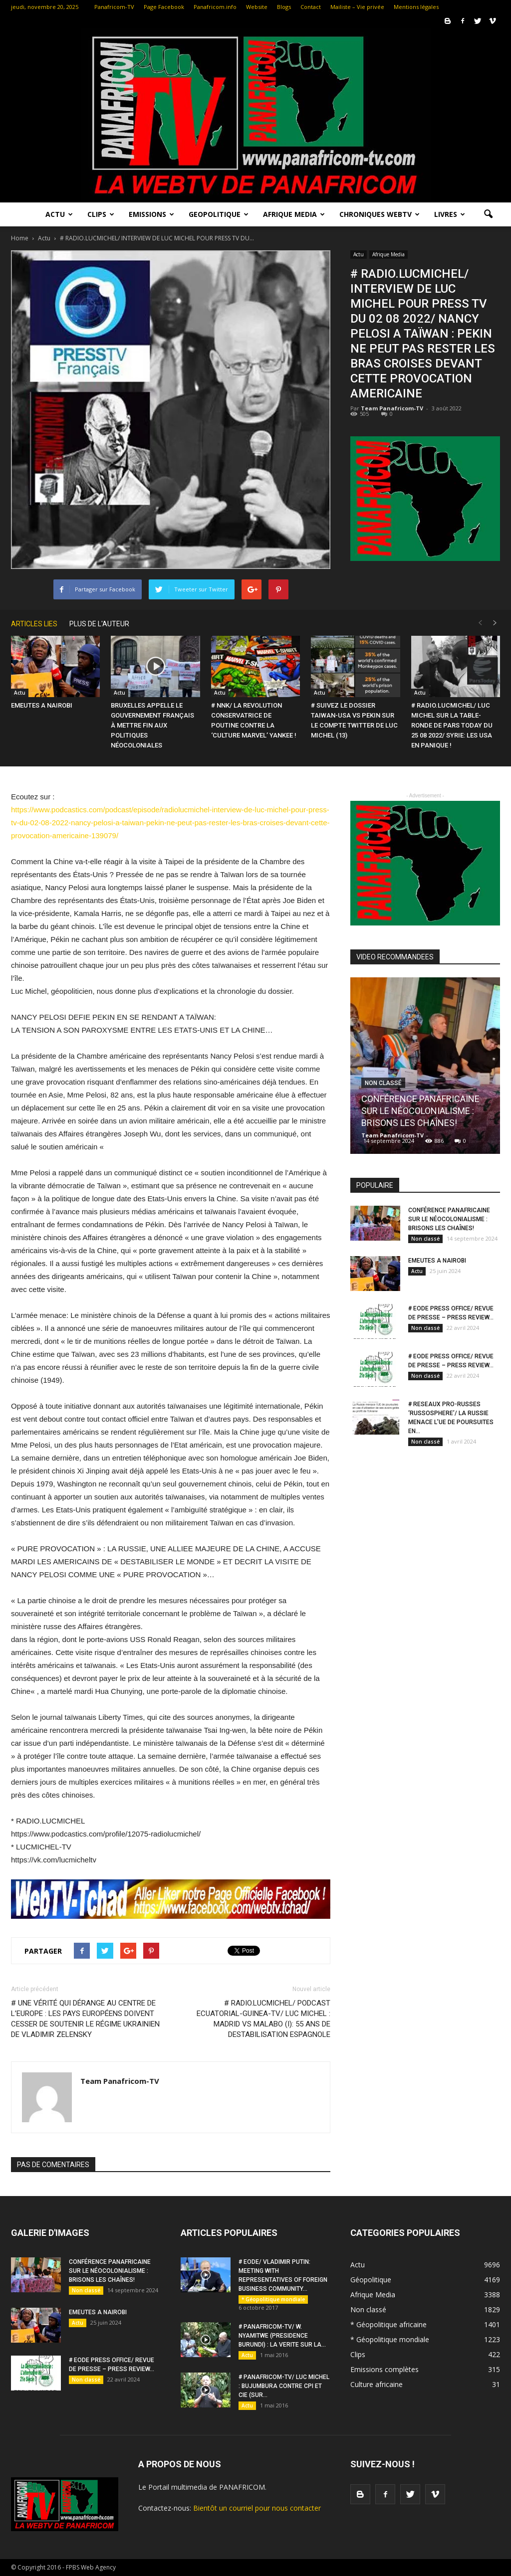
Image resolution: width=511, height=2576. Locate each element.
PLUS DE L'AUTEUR (99, 624)
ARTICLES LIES (34, 624)
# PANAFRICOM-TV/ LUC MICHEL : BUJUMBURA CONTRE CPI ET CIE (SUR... (284, 2386)
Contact (310, 6)
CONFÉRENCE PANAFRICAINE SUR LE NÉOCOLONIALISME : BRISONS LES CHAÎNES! (420, 1111)
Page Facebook (164, 6)
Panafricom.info (215, 6)
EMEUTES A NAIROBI (41, 705)
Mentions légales (416, 6)
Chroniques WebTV (379, 214)
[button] (488, 214)
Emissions (151, 214)
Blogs (284, 6)
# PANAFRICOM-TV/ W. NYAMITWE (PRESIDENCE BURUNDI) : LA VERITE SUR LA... (282, 2335)
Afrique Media (294, 214)
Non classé (383, 1083)
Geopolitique (219, 214)
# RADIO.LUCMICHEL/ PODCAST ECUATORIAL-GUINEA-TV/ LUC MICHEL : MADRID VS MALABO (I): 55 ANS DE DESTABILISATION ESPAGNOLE (263, 2019)
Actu (59, 214)
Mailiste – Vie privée (357, 6)
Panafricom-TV (114, 6)
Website (256, 6)
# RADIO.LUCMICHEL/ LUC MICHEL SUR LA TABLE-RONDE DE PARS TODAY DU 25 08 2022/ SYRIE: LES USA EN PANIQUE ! (452, 725)
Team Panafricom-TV (392, 408)
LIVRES (449, 214)
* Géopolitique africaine (388, 2324)
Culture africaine (376, 2384)
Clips (100, 214)
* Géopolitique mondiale (273, 2299)
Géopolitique (370, 2279)
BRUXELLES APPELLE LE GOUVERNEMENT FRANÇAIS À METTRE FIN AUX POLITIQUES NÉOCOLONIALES (152, 725)
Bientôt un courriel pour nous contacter (257, 2508)
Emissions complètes (384, 2369)
